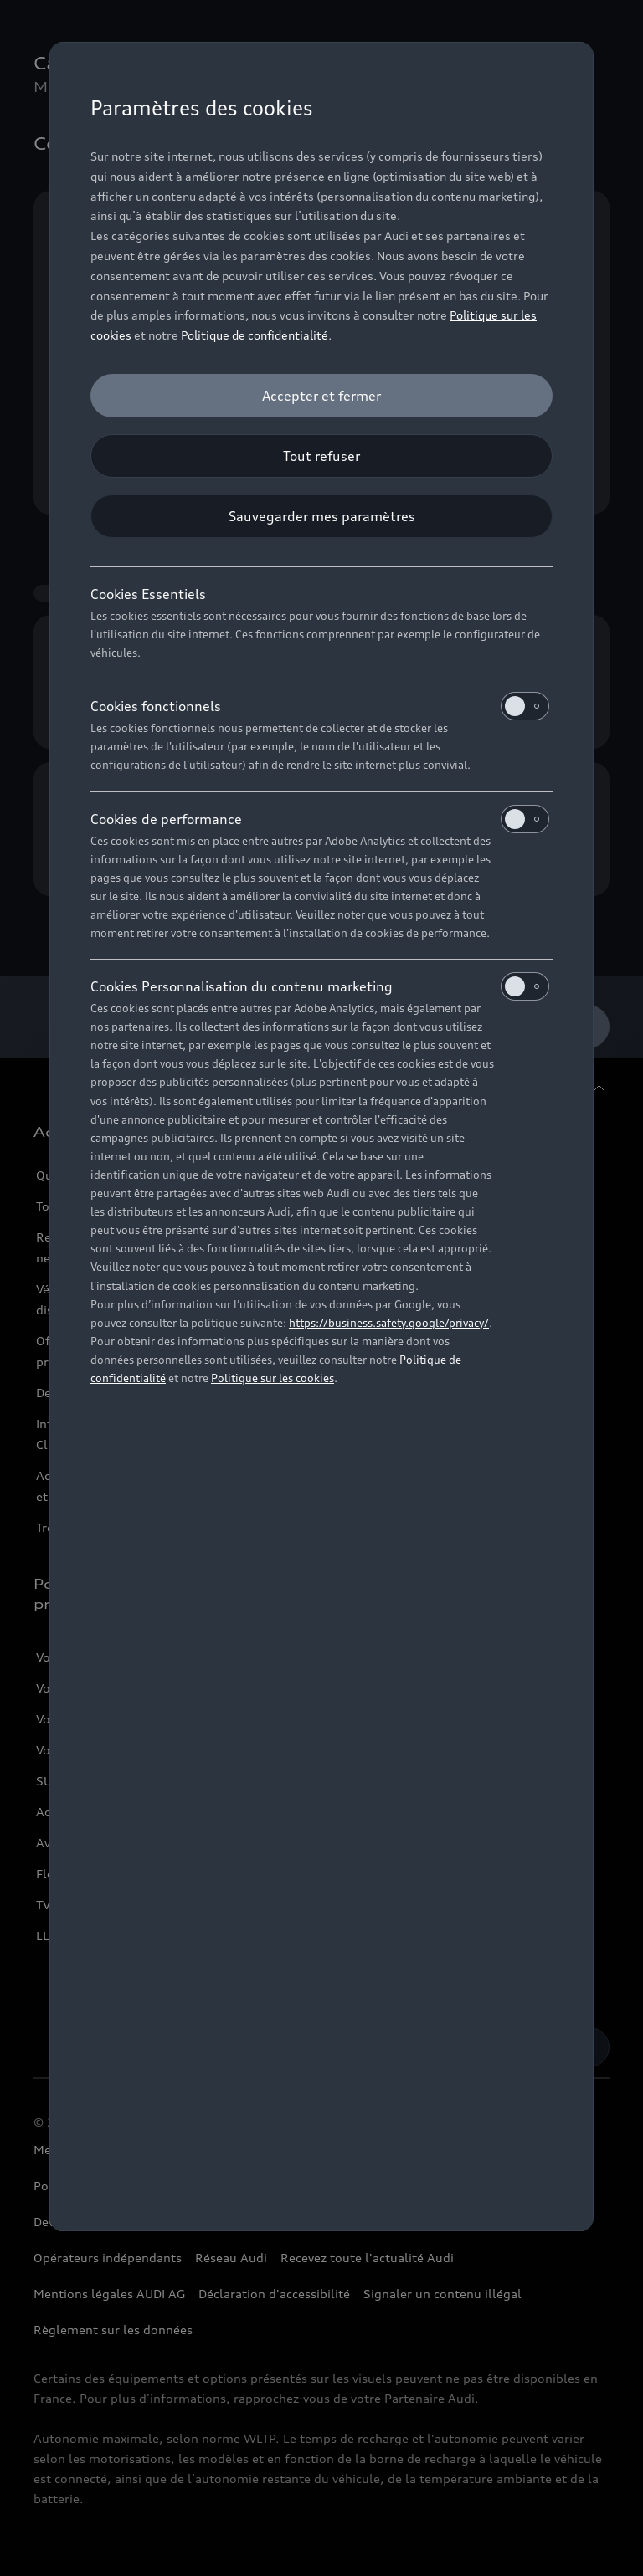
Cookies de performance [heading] (319, 819)
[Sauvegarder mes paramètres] (321, 516)
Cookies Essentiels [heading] (148, 594)
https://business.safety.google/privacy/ (389, 1322)
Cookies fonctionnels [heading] (319, 706)
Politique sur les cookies (272, 1378)
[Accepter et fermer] (321, 395)
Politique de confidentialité (254, 335)
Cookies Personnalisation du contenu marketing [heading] (319, 986)
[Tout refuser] (321, 456)
